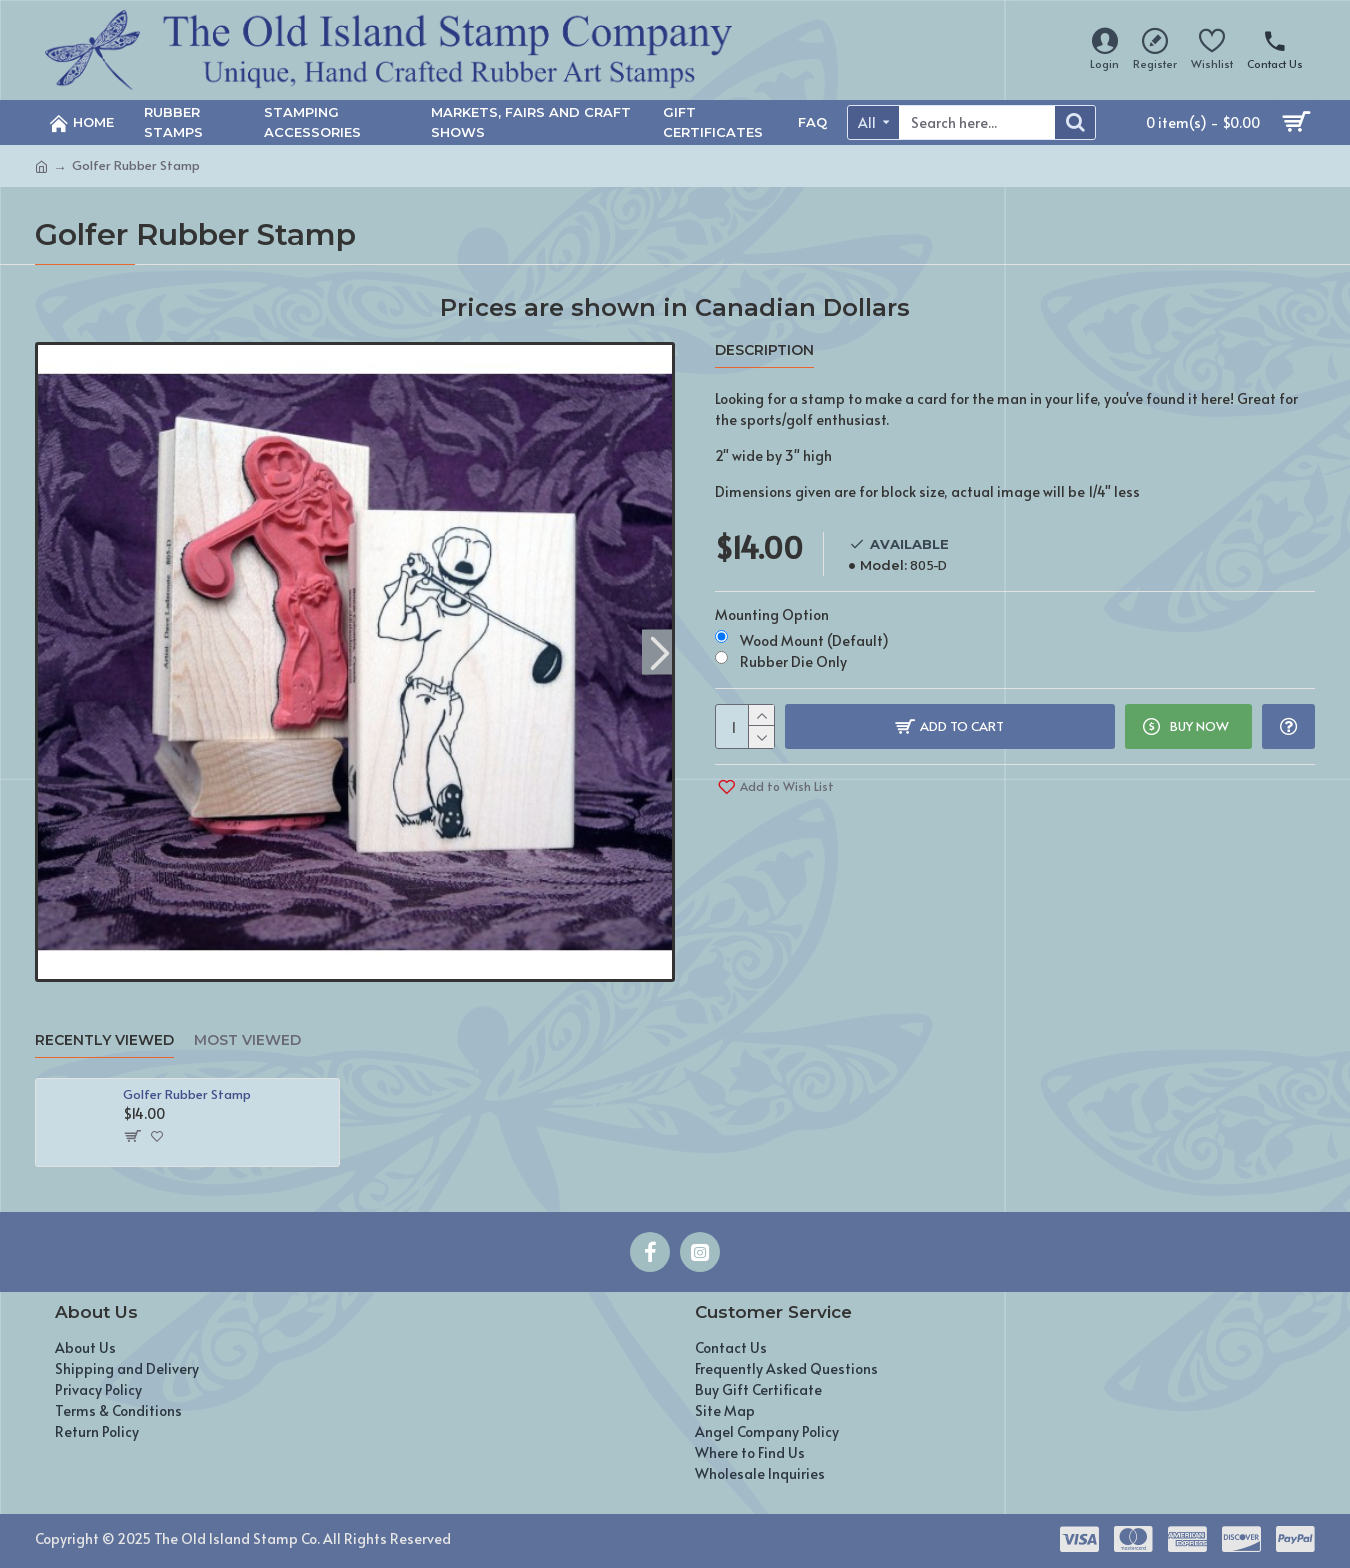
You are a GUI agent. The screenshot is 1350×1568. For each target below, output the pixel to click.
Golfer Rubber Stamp (187, 1094)
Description (764, 350)
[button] (659, 651)
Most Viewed (247, 1040)
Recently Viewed (104, 1040)
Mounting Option (772, 614)
